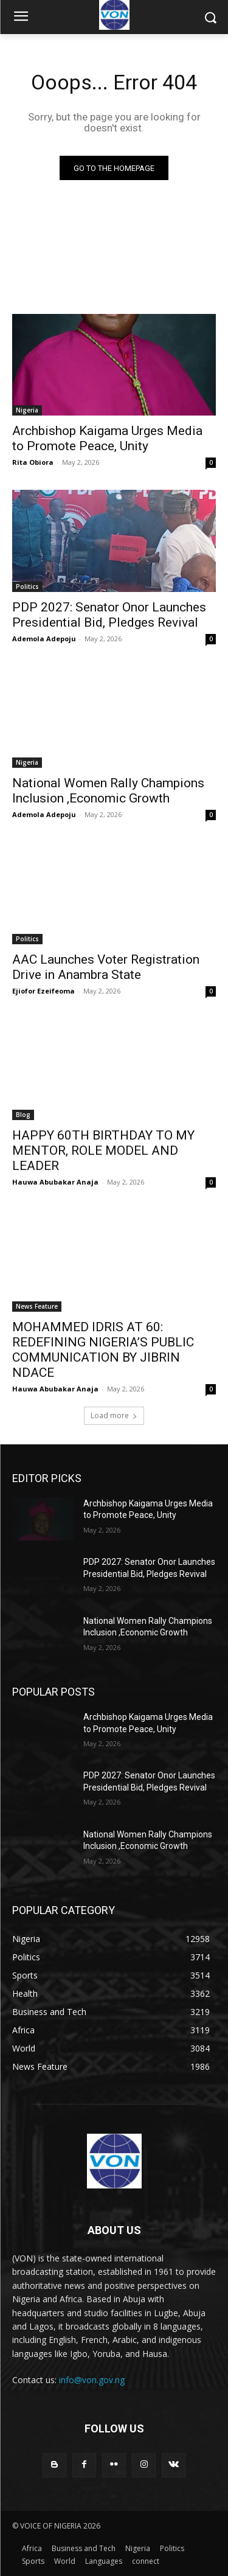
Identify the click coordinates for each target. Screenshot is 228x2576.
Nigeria (27, 410)
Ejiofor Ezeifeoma (43, 990)
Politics (27, 586)
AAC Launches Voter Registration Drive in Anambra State (105, 967)
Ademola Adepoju (44, 638)
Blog (23, 1114)
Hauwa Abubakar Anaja (55, 1181)
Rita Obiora (33, 462)
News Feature (37, 1306)
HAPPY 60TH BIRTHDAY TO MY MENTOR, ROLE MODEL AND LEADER (103, 1150)
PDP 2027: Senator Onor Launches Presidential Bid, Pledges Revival (109, 615)
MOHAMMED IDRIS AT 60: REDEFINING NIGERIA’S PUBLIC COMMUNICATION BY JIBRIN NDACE (103, 1350)
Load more (114, 1415)
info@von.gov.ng (92, 2380)
